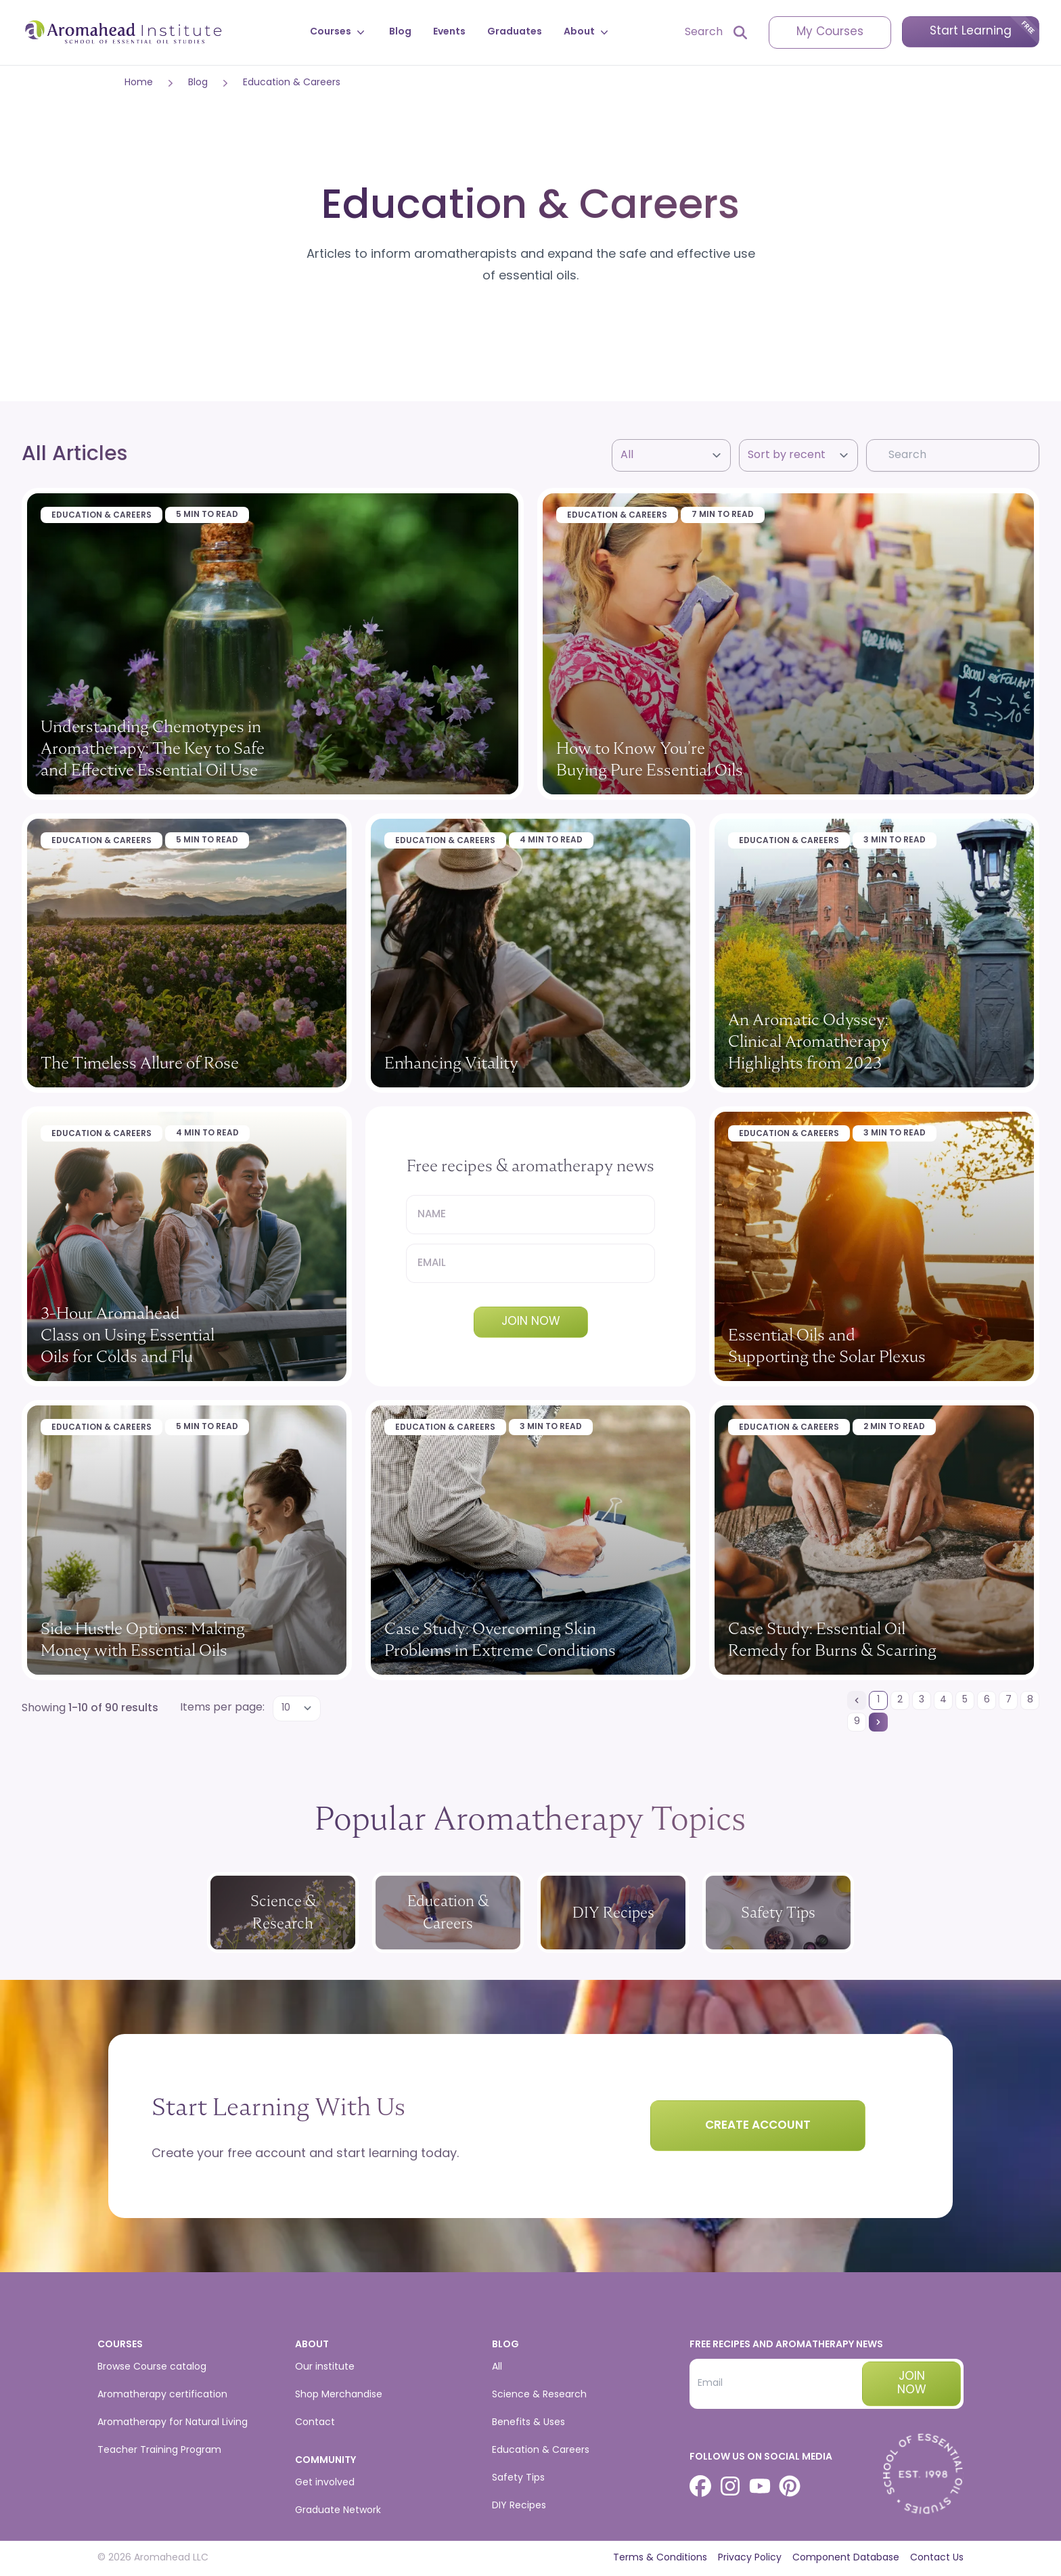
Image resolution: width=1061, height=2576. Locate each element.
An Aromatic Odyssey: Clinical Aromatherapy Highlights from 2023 (809, 1041)
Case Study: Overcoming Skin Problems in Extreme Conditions (500, 1639)
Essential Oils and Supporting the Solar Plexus (827, 1345)
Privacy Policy (750, 2558)
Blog (400, 32)
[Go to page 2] (899, 1700)
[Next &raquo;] (878, 1722)
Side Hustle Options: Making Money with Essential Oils (143, 1639)
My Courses (829, 32)
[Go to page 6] (986, 1700)
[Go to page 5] (964, 1700)
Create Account (758, 2125)
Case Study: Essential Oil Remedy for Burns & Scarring (832, 1639)
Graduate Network (338, 2511)
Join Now (530, 1322)
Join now (911, 2383)
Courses (338, 32)
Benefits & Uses (528, 2423)
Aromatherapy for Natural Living (172, 2423)
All (497, 2367)
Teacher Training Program (159, 2450)
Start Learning (971, 31)
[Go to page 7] (1008, 1700)
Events (449, 32)
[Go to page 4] (943, 1700)
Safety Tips (518, 2478)
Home (139, 83)
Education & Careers (291, 83)
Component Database (845, 2558)
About (587, 32)
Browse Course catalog (151, 2367)
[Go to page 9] (856, 1722)
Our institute (325, 2367)
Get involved (325, 2483)
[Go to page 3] (921, 1700)
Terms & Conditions (660, 2558)
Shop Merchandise (338, 2395)
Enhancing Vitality (451, 1062)
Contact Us (937, 2558)
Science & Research (539, 2395)
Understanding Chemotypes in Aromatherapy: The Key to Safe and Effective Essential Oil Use (153, 748)
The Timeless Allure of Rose (140, 1062)
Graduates (514, 32)
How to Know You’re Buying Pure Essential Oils (649, 759)
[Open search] (716, 32)
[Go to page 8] (1029, 1700)
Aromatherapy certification (162, 2395)
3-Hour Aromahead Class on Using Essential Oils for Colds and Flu (128, 1335)
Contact (315, 2423)
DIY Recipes (519, 2506)
